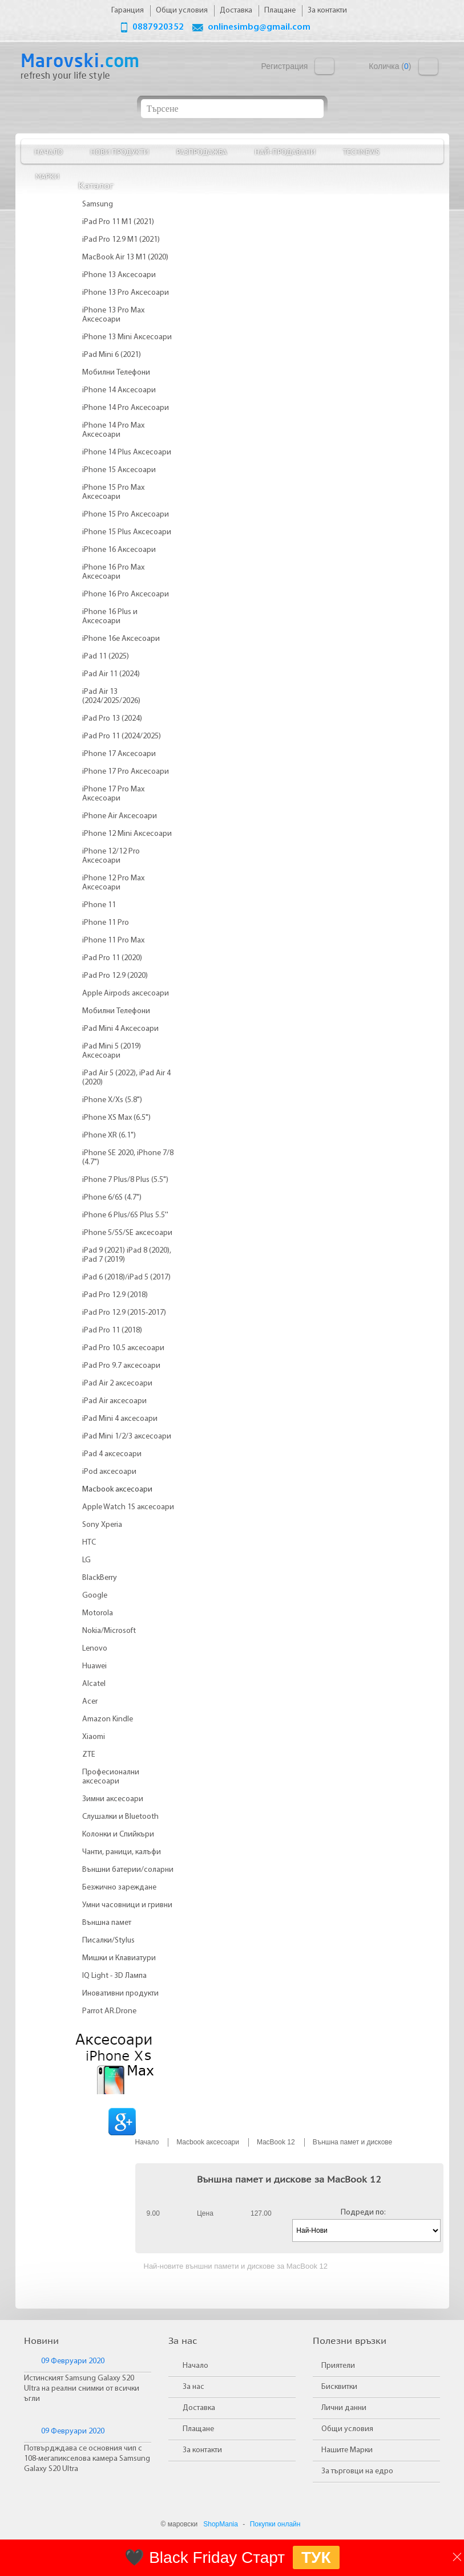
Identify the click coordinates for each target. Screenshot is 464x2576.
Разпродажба (201, 151)
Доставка (199, 2408)
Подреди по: (363, 2212)
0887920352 (158, 27)
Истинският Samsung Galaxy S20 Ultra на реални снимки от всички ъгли (81, 2388)
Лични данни (343, 2408)
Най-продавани (285, 151)
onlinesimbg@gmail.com (259, 27)
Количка (428, 66)
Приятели (338, 2366)
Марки (47, 176)
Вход (324, 66)
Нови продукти (119, 151)
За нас (193, 2387)
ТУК (316, 2557)
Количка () (390, 66)
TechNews (361, 151)
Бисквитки (339, 2387)
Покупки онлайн (275, 2524)
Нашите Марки (347, 2450)
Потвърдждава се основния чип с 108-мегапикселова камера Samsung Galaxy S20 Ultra (87, 2458)
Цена (205, 2213)
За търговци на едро (357, 2471)
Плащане (198, 2429)
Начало (48, 151)
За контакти (202, 2450)
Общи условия (347, 2429)
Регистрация (284, 66)
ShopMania (220, 2524)
